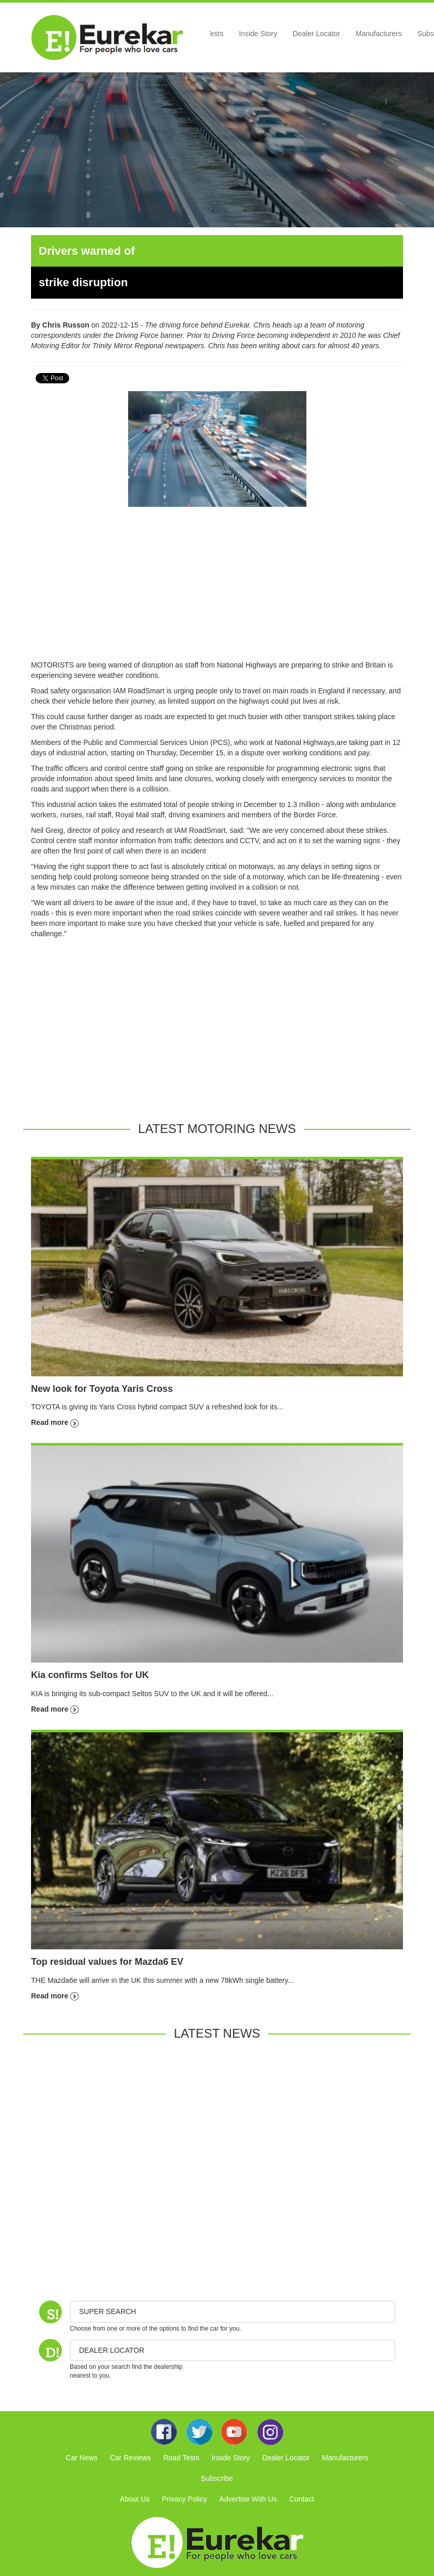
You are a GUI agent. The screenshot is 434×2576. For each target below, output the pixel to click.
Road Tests (181, 2458)
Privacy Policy (184, 2499)
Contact (301, 2499)
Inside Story (258, 33)
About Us (135, 2499)
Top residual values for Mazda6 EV (107, 1962)
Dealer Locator (316, 33)
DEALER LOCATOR (111, 2350)
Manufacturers (378, 33)
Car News (81, 2458)
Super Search (107, 2311)
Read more (55, 1422)
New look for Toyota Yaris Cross (102, 1389)
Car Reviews (130, 2458)
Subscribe (217, 2478)
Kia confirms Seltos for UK (90, 1675)
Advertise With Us (248, 2499)
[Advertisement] (217, 587)
